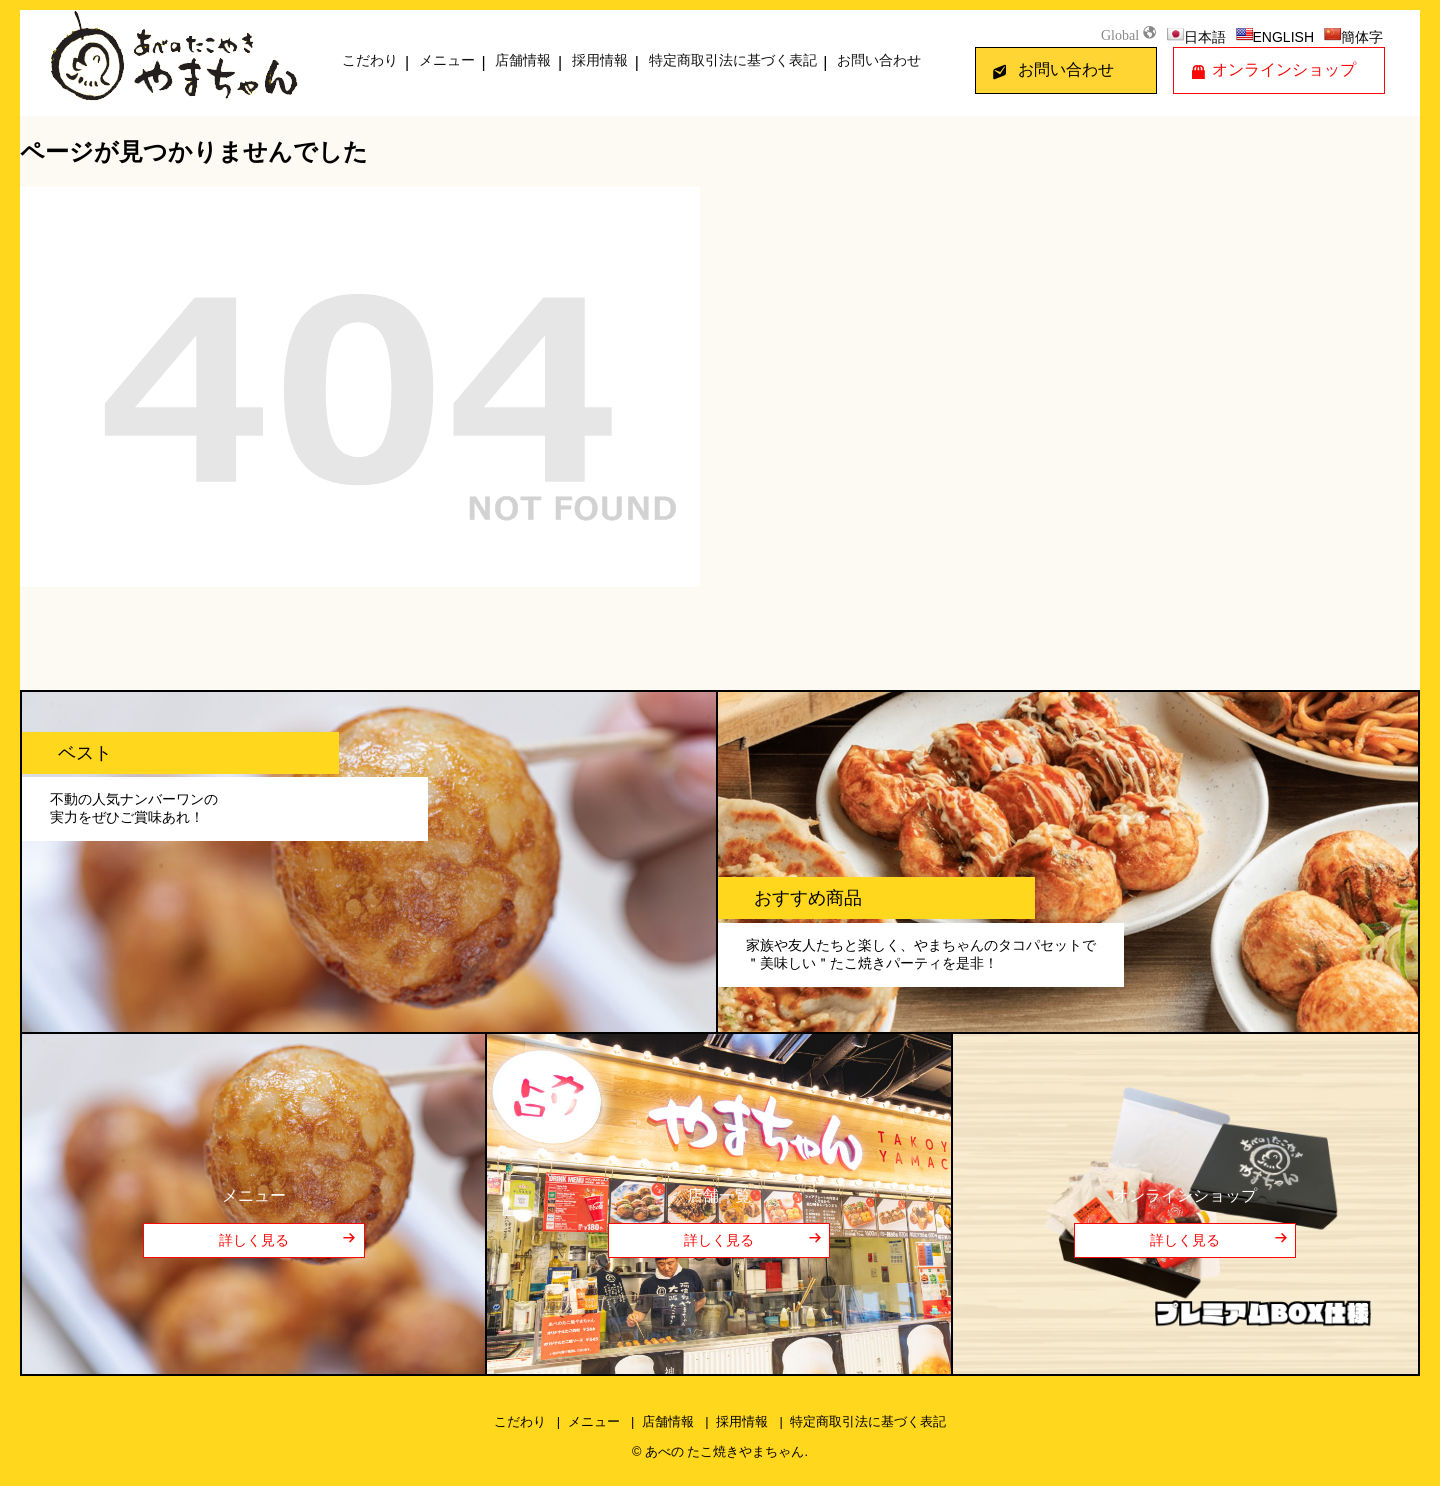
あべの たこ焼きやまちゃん (725, 1451)
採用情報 (600, 60)
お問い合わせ (879, 60)
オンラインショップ (1284, 69)
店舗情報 (523, 60)
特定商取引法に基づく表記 (733, 60)
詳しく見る (254, 1240)
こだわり (370, 60)
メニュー (447, 60)
